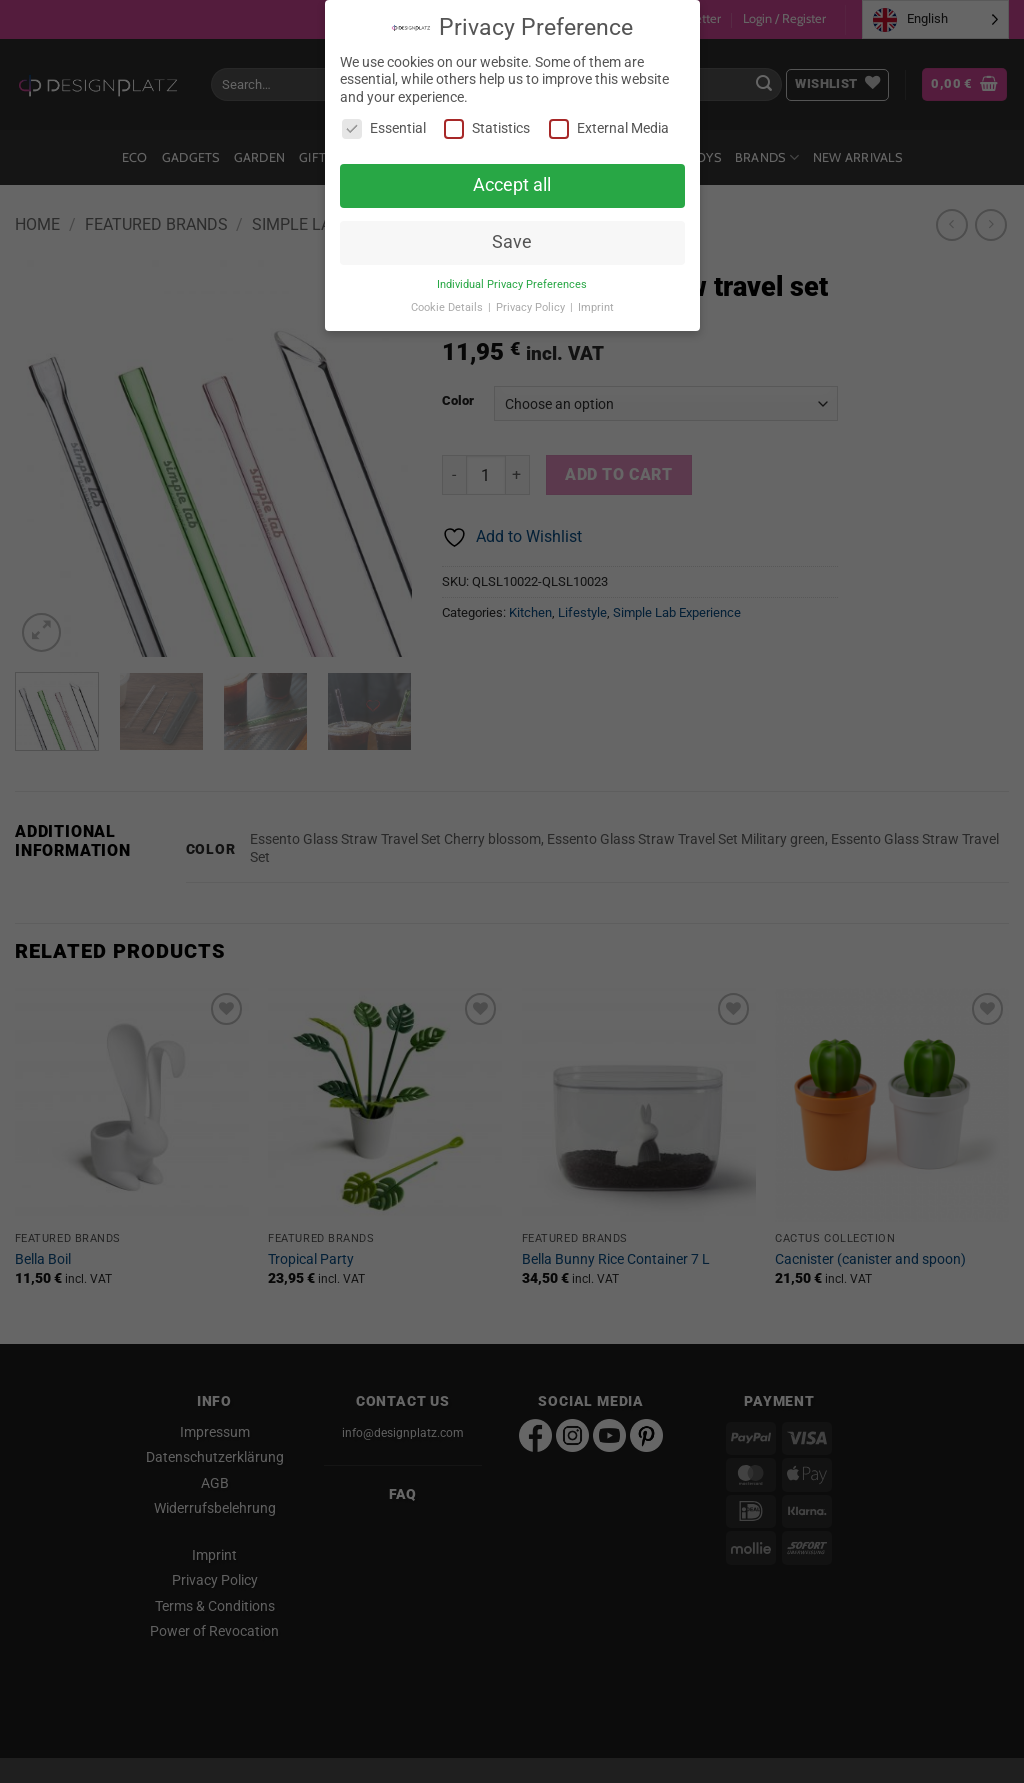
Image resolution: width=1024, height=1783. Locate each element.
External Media (609, 128)
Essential (384, 128)
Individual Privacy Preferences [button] (512, 284)
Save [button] (512, 242)
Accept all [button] (512, 185)
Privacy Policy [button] (532, 307)
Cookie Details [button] (448, 307)
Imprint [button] (596, 307)
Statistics (487, 128)
